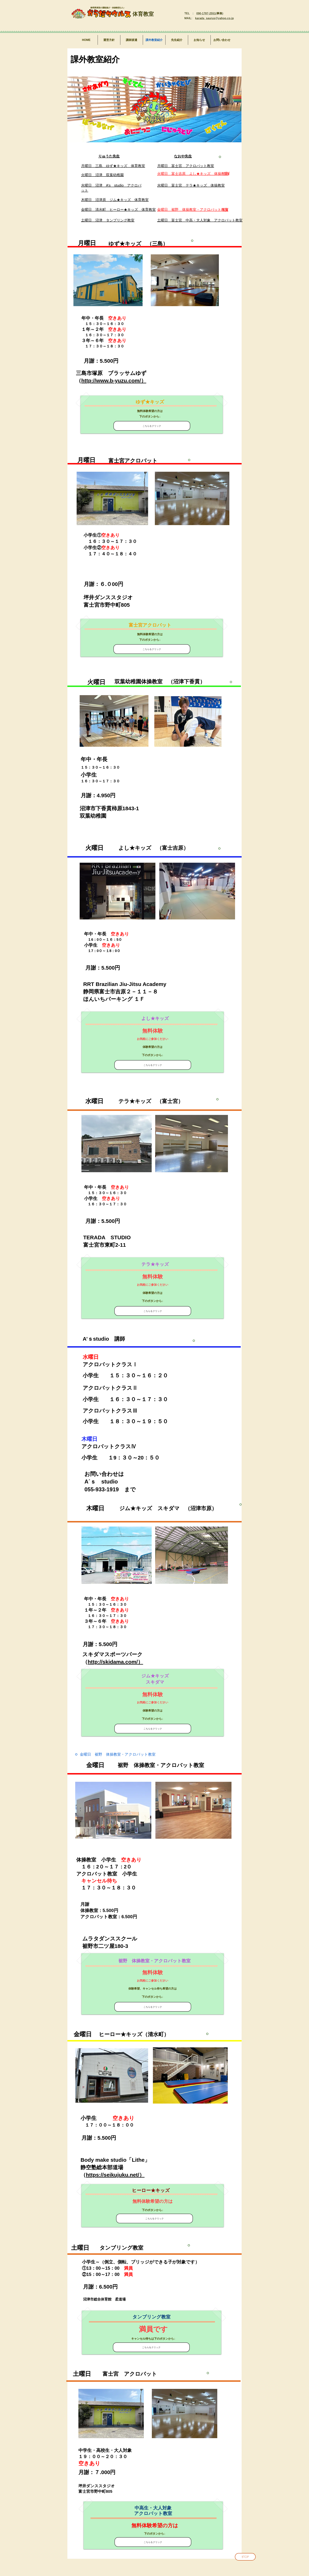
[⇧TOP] (245, 2557)
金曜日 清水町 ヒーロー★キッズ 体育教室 (118, 209)
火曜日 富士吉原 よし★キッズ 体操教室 (192, 174)
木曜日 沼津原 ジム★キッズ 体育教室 (115, 200)
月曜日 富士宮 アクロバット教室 (185, 166)
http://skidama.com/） (115, 1662)
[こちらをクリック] (151, 426)
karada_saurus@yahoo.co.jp (214, 18)
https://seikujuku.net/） (115, 2175)
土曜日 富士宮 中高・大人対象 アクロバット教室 (200, 220)
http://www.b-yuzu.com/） (113, 381)
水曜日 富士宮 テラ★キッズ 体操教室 (191, 185)
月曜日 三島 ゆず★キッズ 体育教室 (113, 166)
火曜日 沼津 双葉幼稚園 (102, 175)
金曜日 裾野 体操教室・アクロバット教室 (192, 209)
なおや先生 (183, 156)
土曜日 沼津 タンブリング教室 (107, 220)
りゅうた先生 (109, 156)
